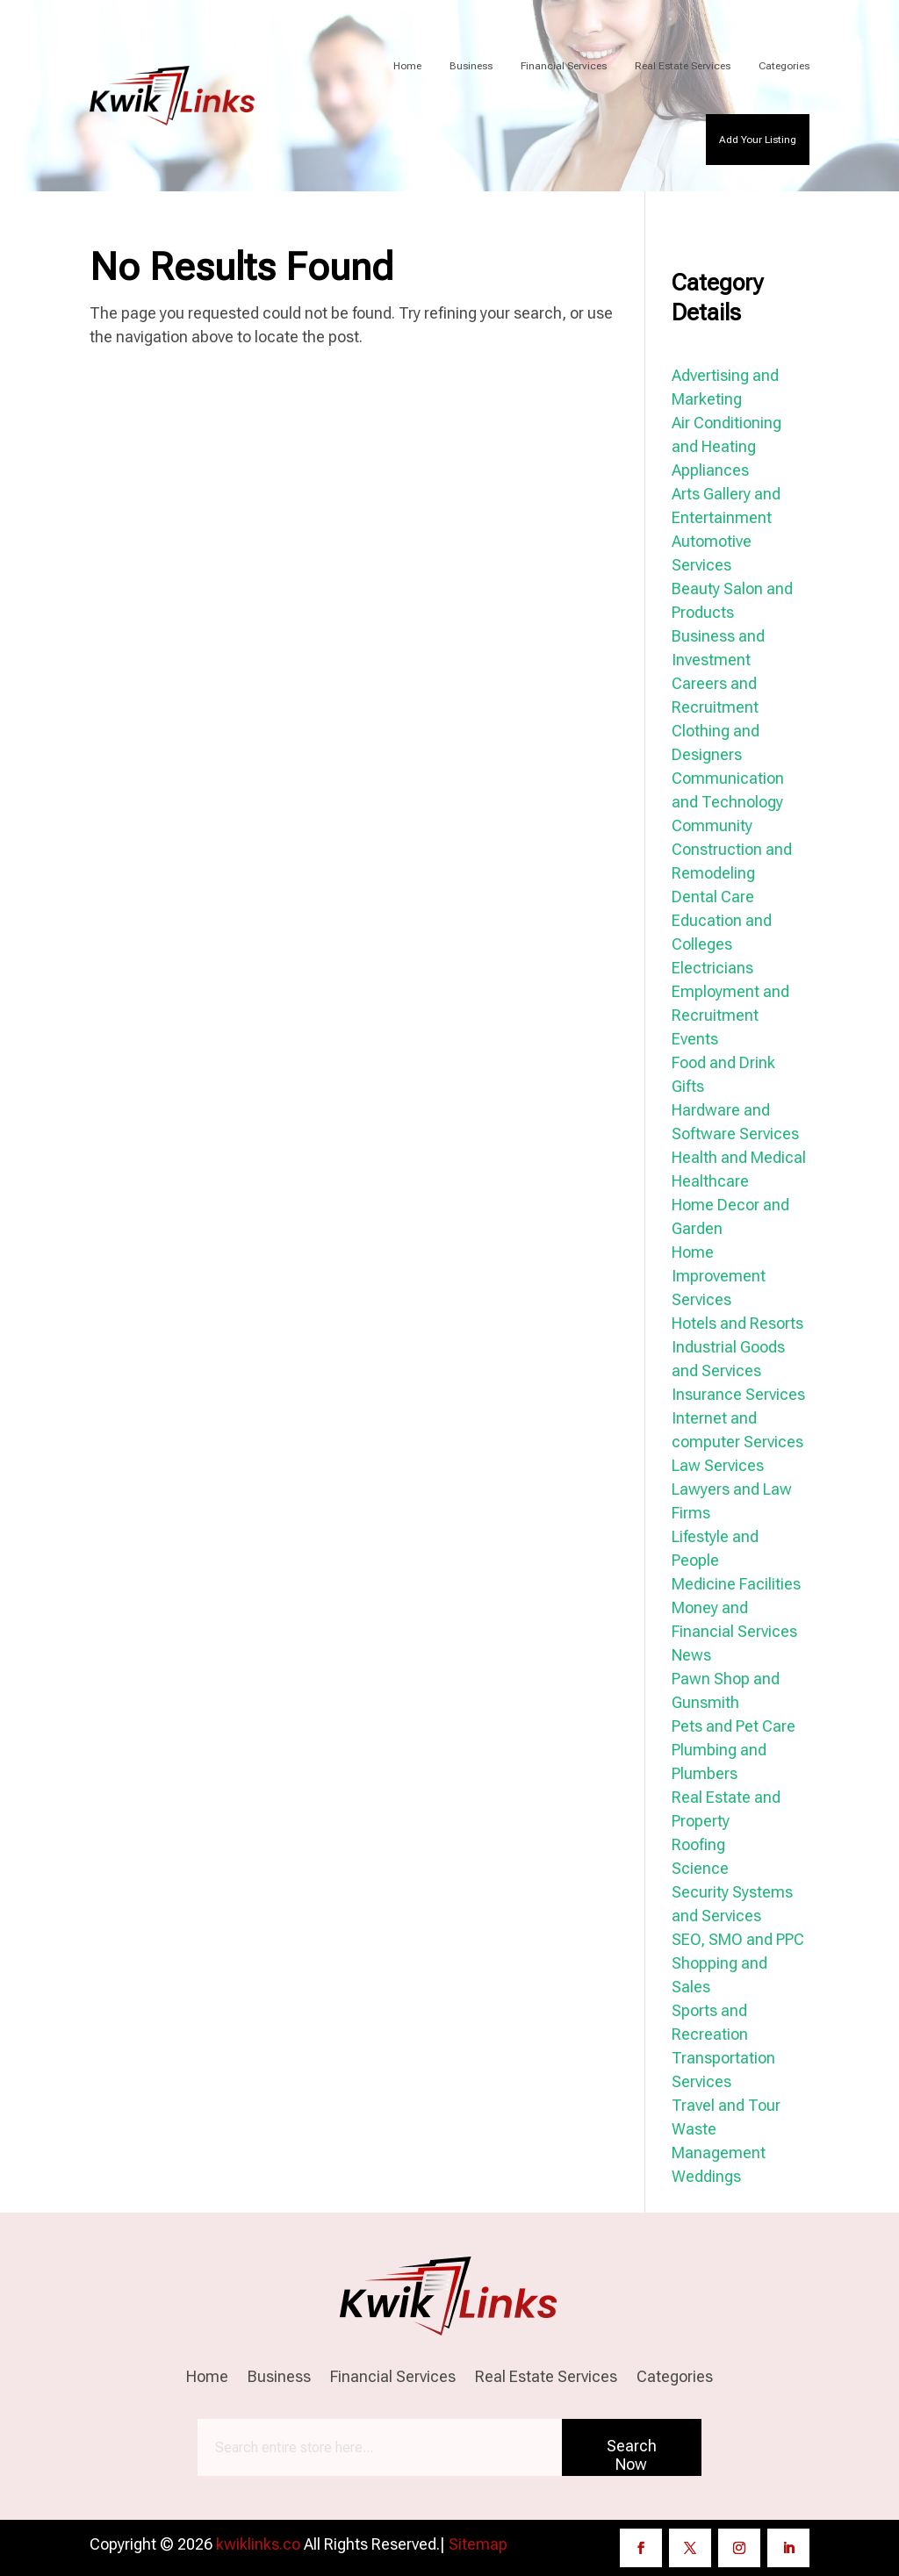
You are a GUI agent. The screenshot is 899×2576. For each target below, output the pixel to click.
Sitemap (478, 2544)
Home (407, 66)
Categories (784, 66)
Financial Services (564, 66)
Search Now (632, 2454)
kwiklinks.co (258, 2544)
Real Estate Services (682, 66)
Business (471, 66)
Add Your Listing (757, 139)
